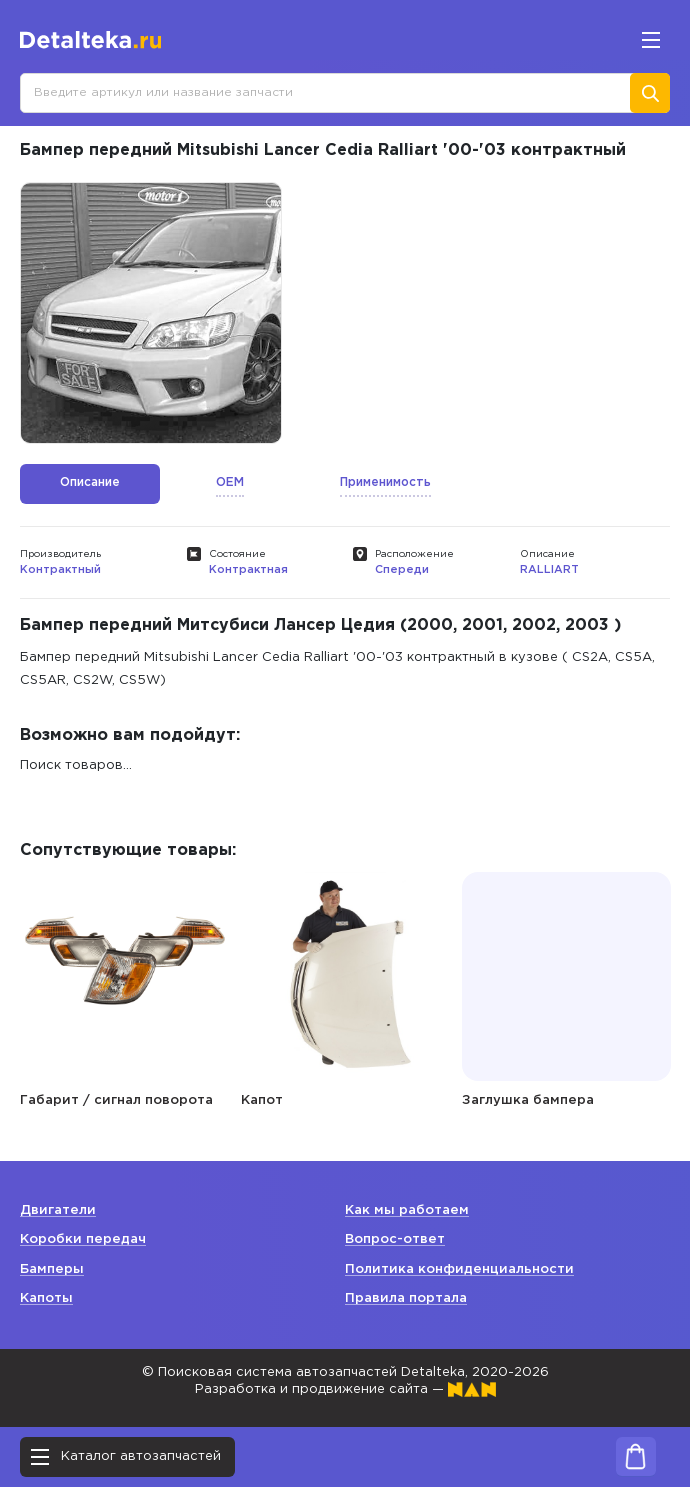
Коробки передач (83, 1239)
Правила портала (406, 1298)
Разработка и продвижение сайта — (345, 1389)
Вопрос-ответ (395, 1239)
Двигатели (58, 1210)
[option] (151, 313)
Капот (262, 1100)
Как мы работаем (407, 1210)
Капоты (46, 1298)
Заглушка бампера (528, 1100)
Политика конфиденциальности (459, 1269)
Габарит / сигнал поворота (116, 1100)
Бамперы (52, 1269)
